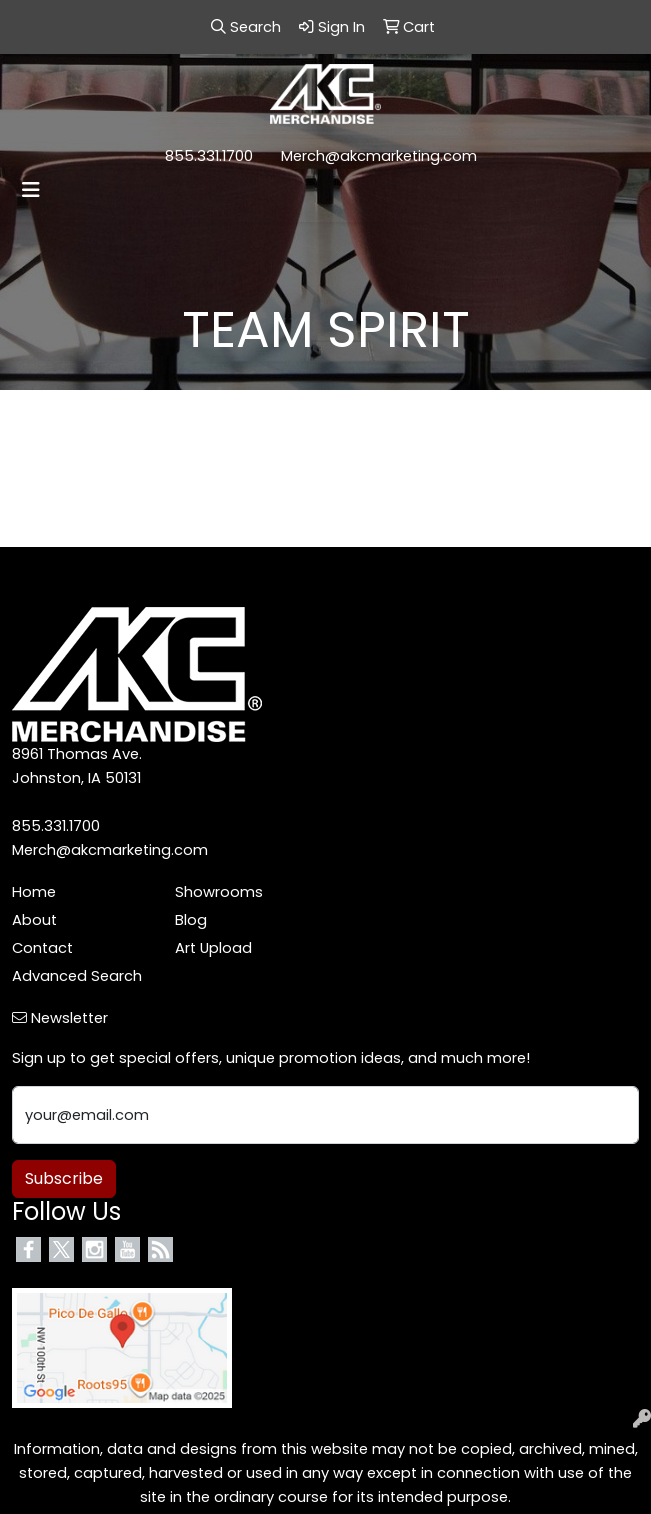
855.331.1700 (209, 156)
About (34, 920)
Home (34, 892)
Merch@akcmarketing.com (379, 156)
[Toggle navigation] (31, 190)
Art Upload (213, 948)
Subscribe (64, 1178)
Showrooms (219, 892)
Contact (42, 948)
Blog (191, 920)
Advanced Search (77, 976)
